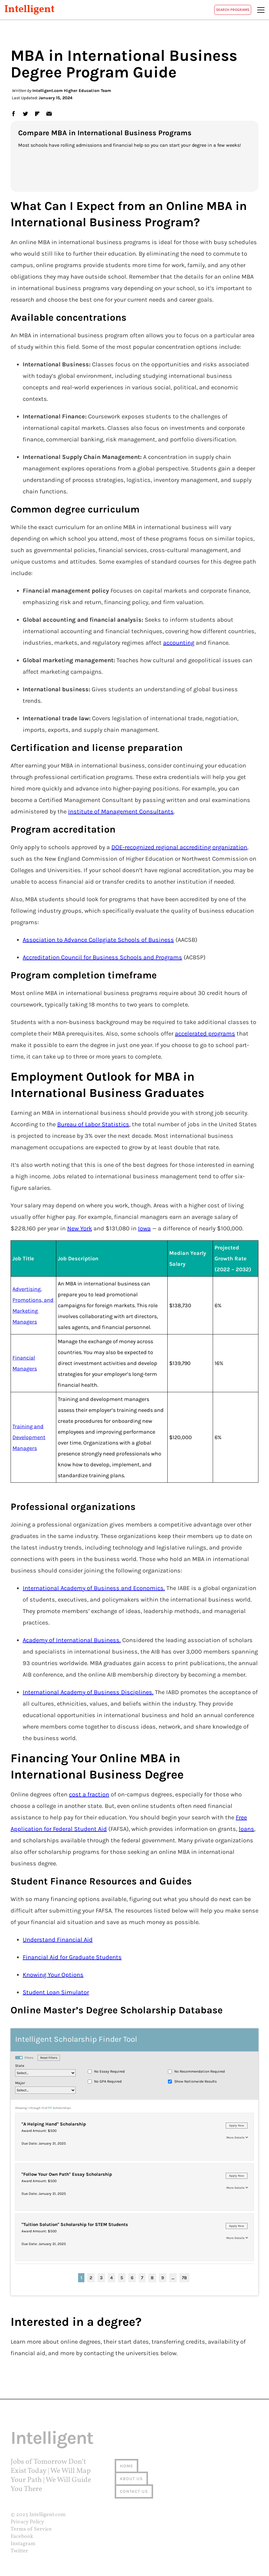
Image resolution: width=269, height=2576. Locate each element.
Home (126, 2466)
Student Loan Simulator (56, 1992)
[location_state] (45, 2073)
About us (131, 2478)
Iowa (144, 1228)
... (173, 2277)
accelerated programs (205, 1033)
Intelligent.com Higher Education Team (71, 90)
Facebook (22, 2536)
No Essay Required (109, 2071)
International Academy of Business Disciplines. (88, 1692)
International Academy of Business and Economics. (94, 1588)
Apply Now (236, 2125)
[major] (45, 2090)
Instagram (23, 2544)
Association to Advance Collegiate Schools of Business (98, 939)
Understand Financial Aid (58, 1939)
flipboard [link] (37, 113)
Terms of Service (31, 2529)
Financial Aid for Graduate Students (72, 1957)
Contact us (134, 2491)
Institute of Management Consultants (121, 811)
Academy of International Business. (72, 1640)
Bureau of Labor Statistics (93, 1124)
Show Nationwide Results (195, 2081)
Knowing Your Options (53, 1974)
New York (79, 1228)
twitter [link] (25, 113)
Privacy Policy (27, 2522)
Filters (24, 2058)
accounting (178, 642)
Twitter (19, 2551)
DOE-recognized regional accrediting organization (179, 847)
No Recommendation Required (199, 2071)
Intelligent (29, 10)
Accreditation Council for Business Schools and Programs (102, 957)
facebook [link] (13, 113)
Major (20, 2083)
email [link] (49, 113)
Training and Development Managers (28, 1437)
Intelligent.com (47, 2515)
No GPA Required (108, 2081)
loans (246, 1828)
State (19, 2066)
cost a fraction (89, 1794)
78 (184, 2277)
